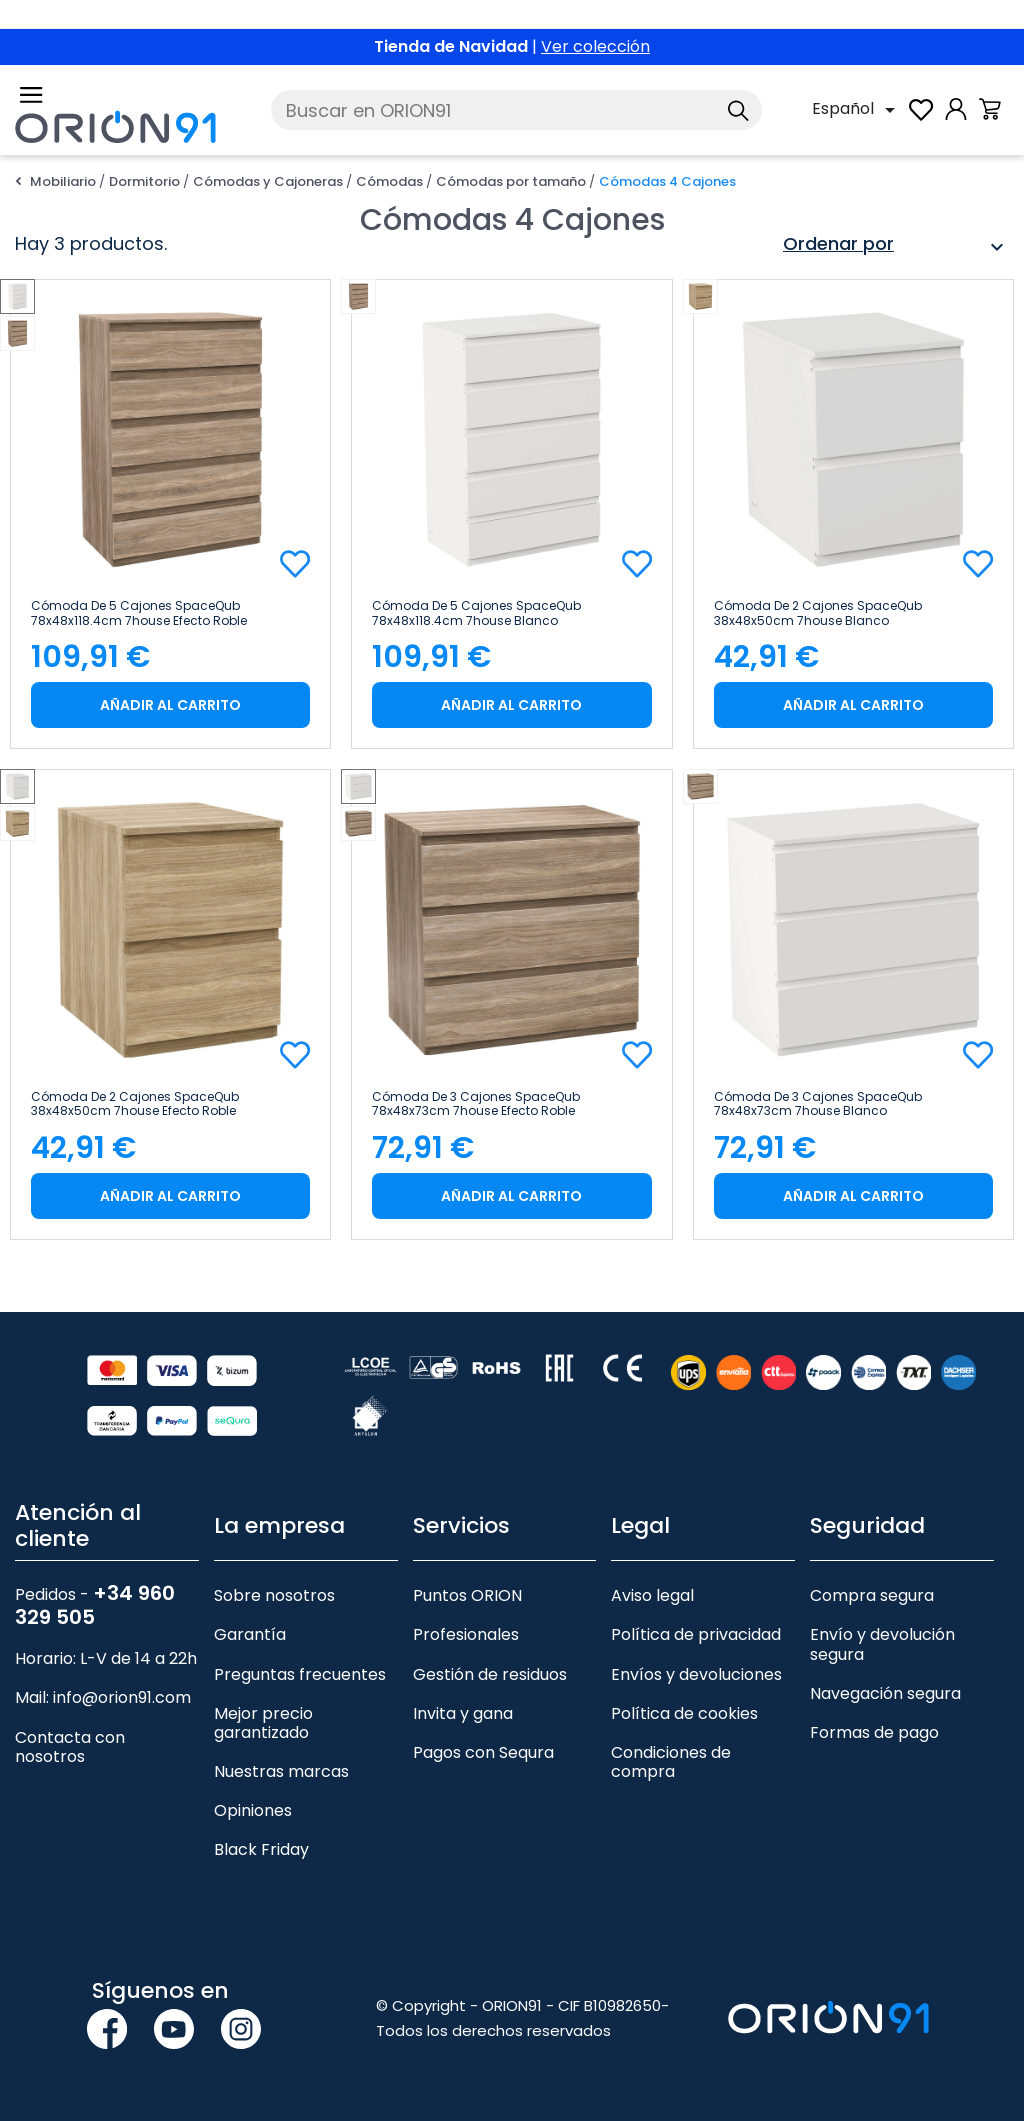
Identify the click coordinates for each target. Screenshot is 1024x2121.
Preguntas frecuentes (300, 1674)
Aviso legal (652, 1595)
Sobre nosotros (274, 1595)
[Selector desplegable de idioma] (857, 110)
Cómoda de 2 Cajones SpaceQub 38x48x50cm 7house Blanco (818, 613)
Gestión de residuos (490, 1674)
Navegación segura (885, 1693)
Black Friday (261, 1849)
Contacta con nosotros (70, 1747)
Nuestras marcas (281, 1771)
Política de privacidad (696, 1634)
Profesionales (466, 1634)
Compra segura (872, 1595)
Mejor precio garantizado (263, 1723)
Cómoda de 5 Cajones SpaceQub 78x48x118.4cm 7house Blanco (476, 613)
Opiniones (253, 1810)
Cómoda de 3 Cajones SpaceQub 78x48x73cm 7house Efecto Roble (476, 1104)
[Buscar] (516, 110)
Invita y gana (463, 1713)
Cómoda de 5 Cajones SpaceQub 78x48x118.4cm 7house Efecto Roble (139, 613)
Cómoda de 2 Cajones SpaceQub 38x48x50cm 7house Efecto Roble (135, 1104)
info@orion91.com (122, 1697)
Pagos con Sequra (483, 1752)
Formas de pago (874, 1732)
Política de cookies (684, 1713)
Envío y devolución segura (882, 1644)
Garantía (250, 1634)
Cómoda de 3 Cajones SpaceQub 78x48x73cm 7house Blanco (818, 1104)
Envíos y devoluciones (696, 1674)
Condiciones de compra (671, 1762)
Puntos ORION (467, 1595)
